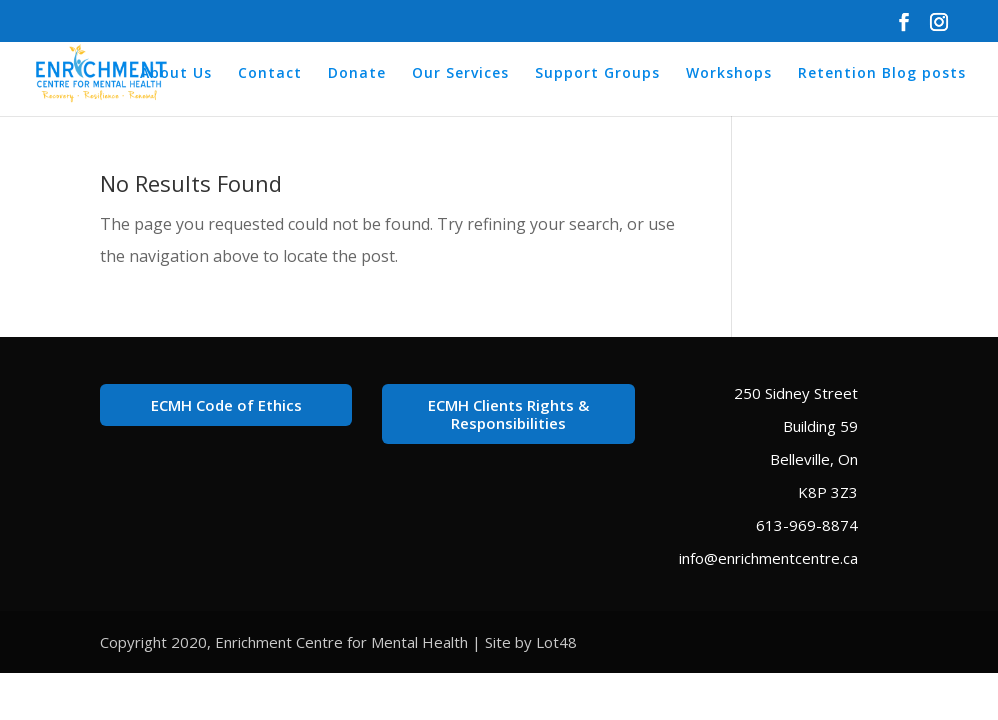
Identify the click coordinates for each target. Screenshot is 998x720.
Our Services (460, 74)
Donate (357, 74)
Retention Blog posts (882, 74)
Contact (270, 74)
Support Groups (597, 74)
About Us (176, 74)
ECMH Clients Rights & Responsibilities (508, 414)
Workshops (729, 74)
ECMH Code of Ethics (226, 405)
